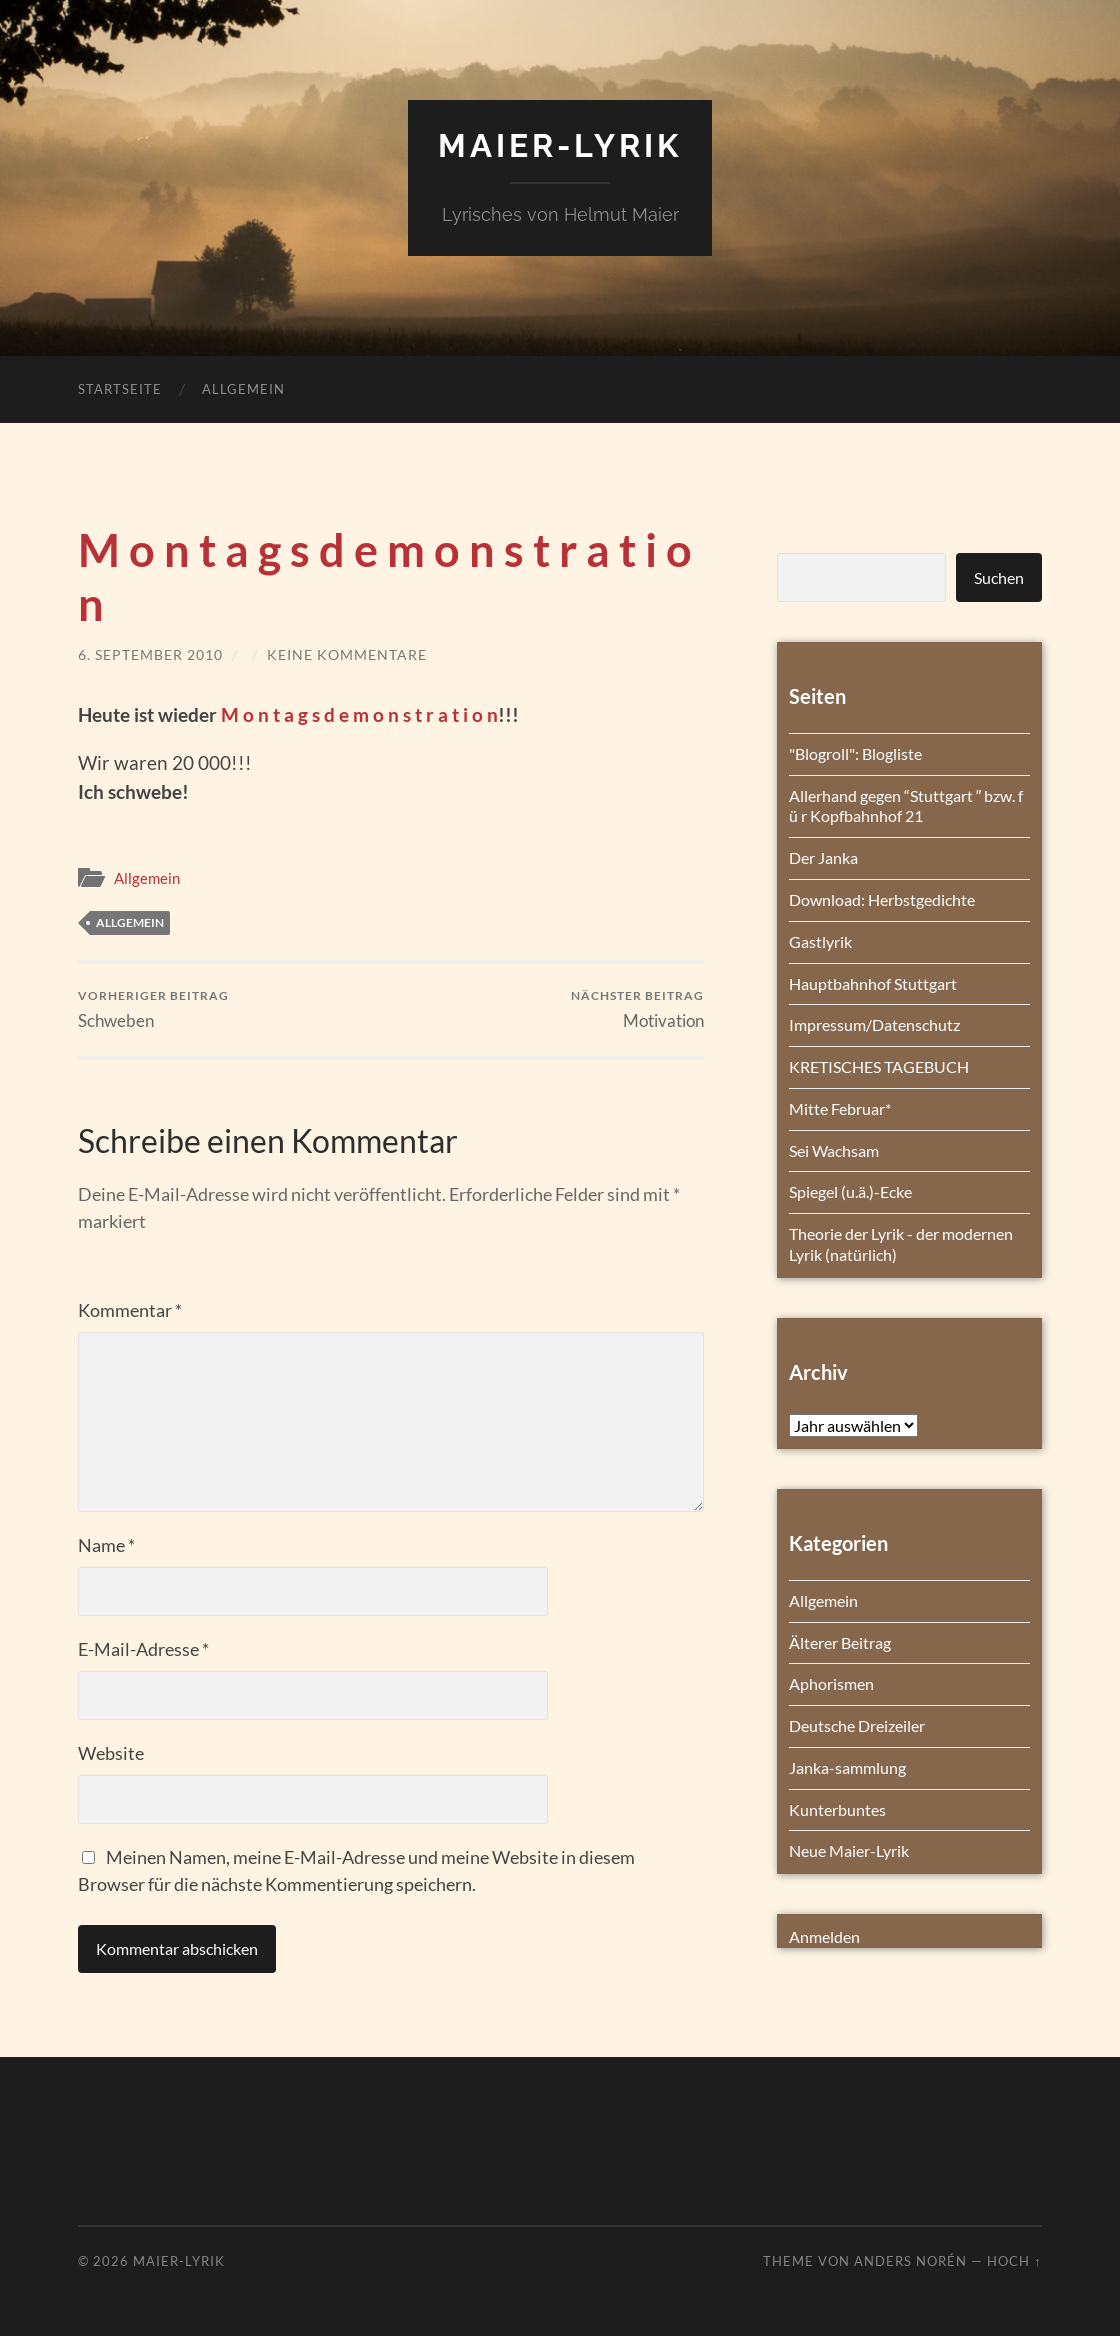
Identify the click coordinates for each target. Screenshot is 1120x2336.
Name (106, 1545)
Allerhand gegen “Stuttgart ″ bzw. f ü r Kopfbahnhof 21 (906, 806)
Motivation (637, 1009)
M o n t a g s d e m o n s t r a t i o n (359, 714)
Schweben (153, 1009)
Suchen (999, 577)
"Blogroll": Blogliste (855, 753)
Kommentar (130, 1310)
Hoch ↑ (1014, 2261)
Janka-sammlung (847, 1767)
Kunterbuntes (837, 1809)
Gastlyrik (820, 941)
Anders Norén (910, 2261)
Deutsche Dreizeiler (857, 1725)
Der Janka (823, 857)
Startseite (120, 389)
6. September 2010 (150, 654)
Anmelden (824, 1936)
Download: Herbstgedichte (882, 899)
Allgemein (243, 389)
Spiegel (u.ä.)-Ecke (850, 1191)
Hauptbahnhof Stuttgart (873, 983)
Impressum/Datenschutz (874, 1024)
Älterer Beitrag (840, 1642)
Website (111, 1753)
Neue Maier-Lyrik (849, 1850)
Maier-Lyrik (560, 145)
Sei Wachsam (834, 1150)
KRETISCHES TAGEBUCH (879, 1066)
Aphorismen (831, 1683)
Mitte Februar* (840, 1108)
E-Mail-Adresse (143, 1649)
